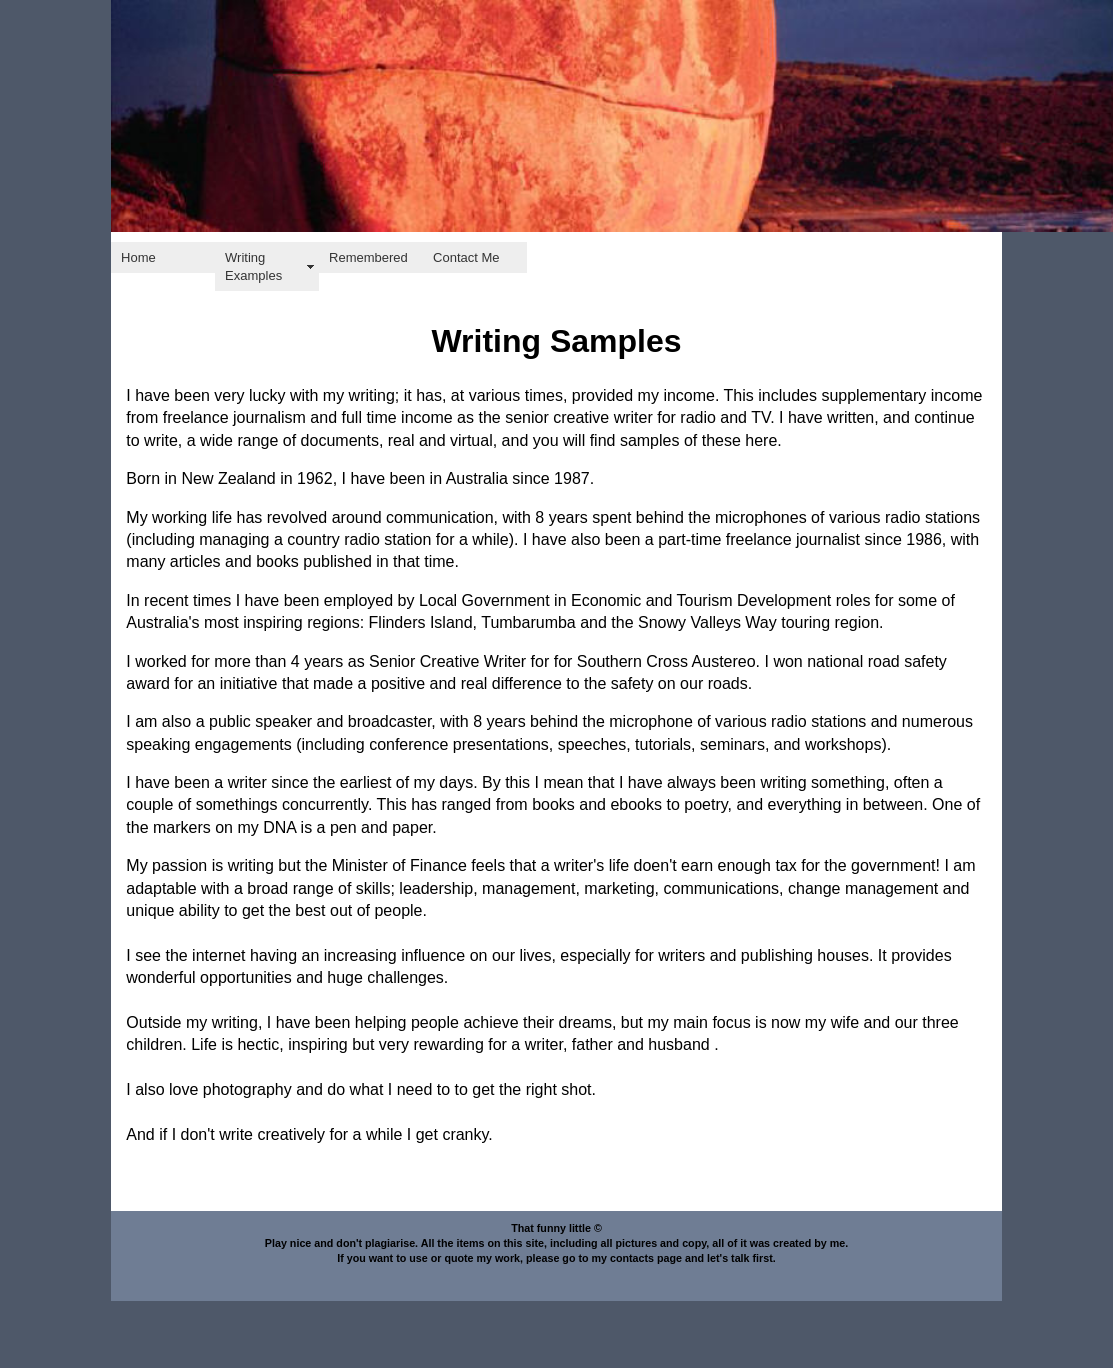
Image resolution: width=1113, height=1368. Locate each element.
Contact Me (466, 257)
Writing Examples (253, 266)
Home (138, 257)
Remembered (368, 257)
